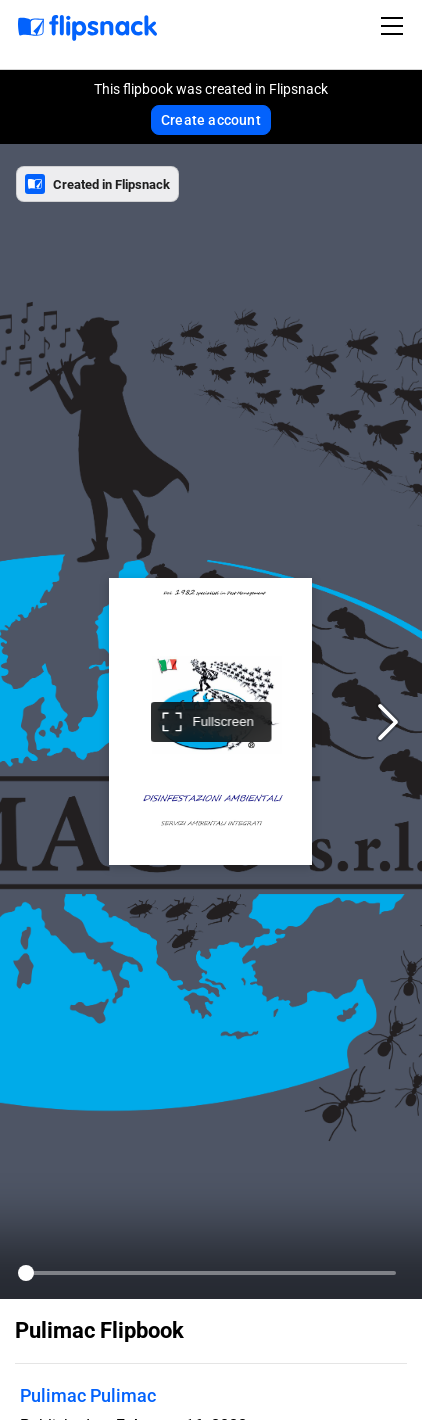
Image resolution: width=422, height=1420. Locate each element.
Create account (211, 120)
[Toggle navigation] (395, 26)
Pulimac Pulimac (88, 1395)
